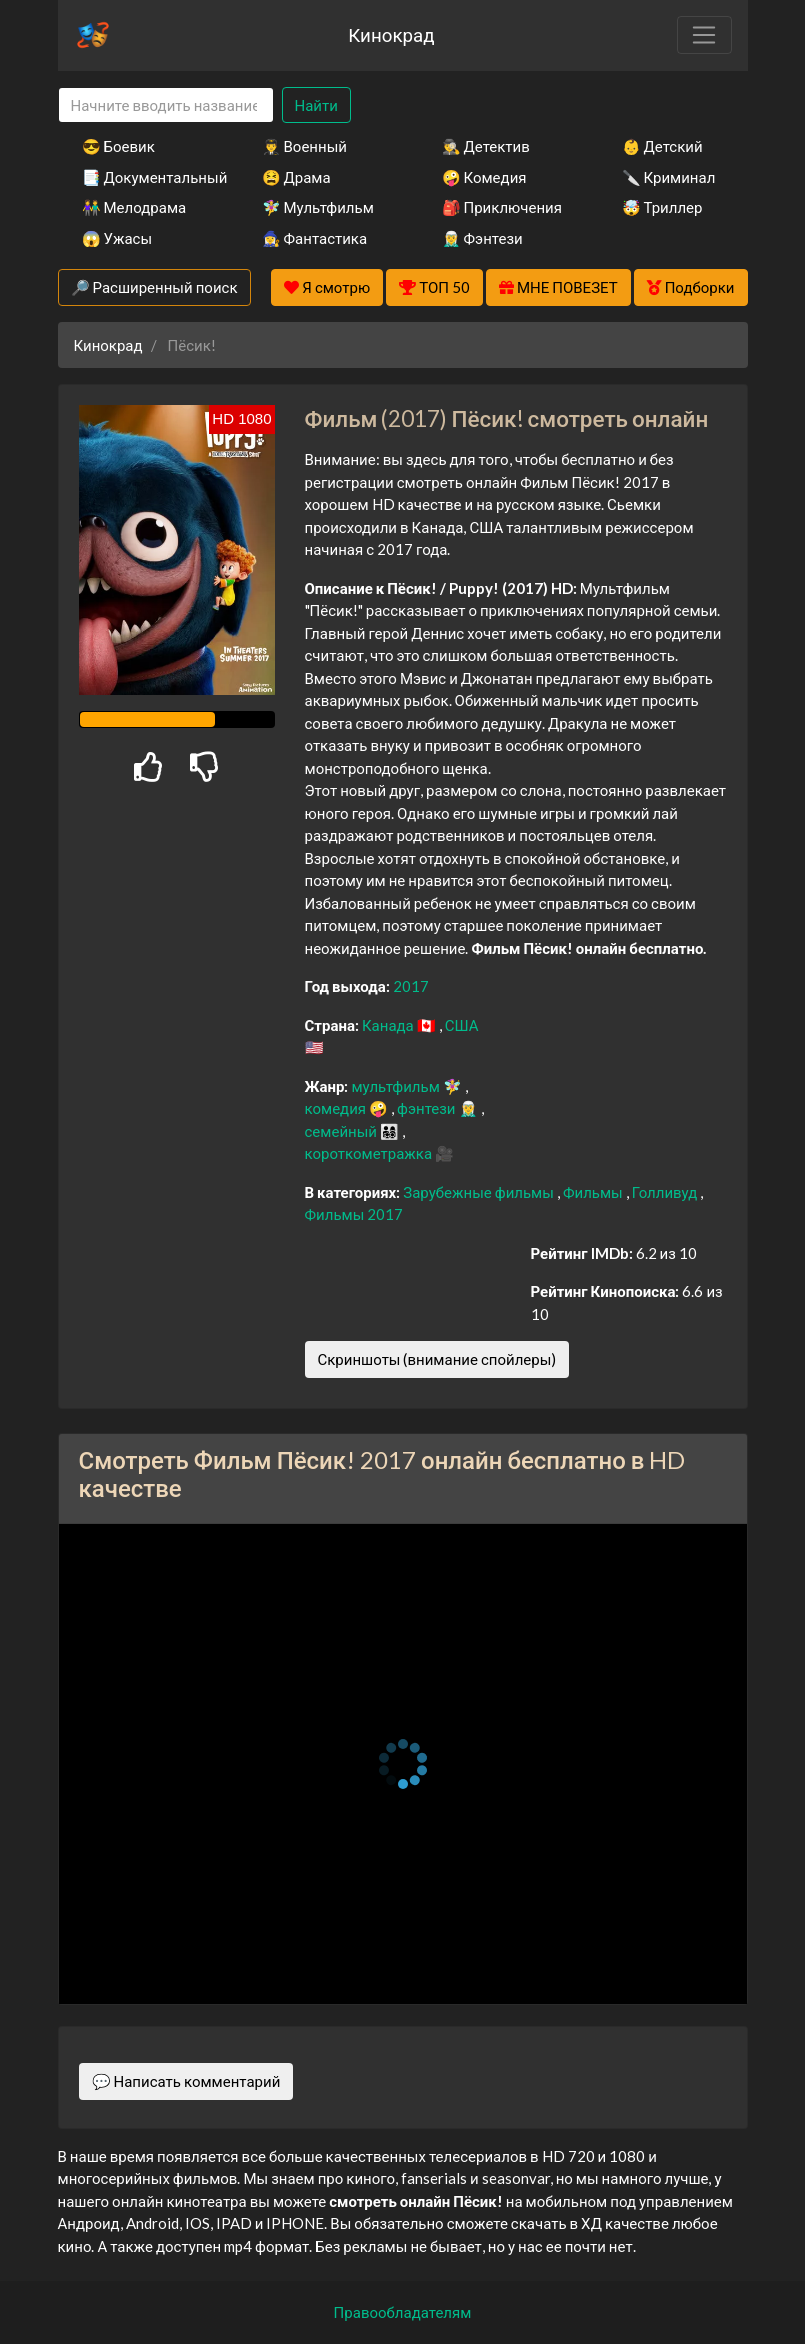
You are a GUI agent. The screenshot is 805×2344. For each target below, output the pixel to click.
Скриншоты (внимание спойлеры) (437, 1359)
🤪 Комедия (484, 177)
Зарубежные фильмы (480, 1192)
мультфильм (396, 1086)
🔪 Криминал (669, 177)
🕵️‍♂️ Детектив (486, 146)
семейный (343, 1131)
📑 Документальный (145, 177)
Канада (389, 1025)
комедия (337, 1108)
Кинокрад (391, 34)
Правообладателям (403, 2312)
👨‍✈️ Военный (304, 146)
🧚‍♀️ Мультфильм (318, 207)
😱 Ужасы (117, 238)
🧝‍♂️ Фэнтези (482, 238)
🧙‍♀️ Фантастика (315, 238)
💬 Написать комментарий (186, 2081)
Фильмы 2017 (354, 1214)
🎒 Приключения (502, 207)
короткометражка (370, 1153)
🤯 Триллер (662, 207)
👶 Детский (662, 146)
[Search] (166, 105)
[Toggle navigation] (704, 35)
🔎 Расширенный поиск (154, 287)
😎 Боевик (118, 146)
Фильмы (594, 1192)
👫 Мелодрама (134, 207)
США (462, 1025)
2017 (411, 986)
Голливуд (666, 1192)
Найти (316, 105)
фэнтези (427, 1108)
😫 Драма (296, 177)
